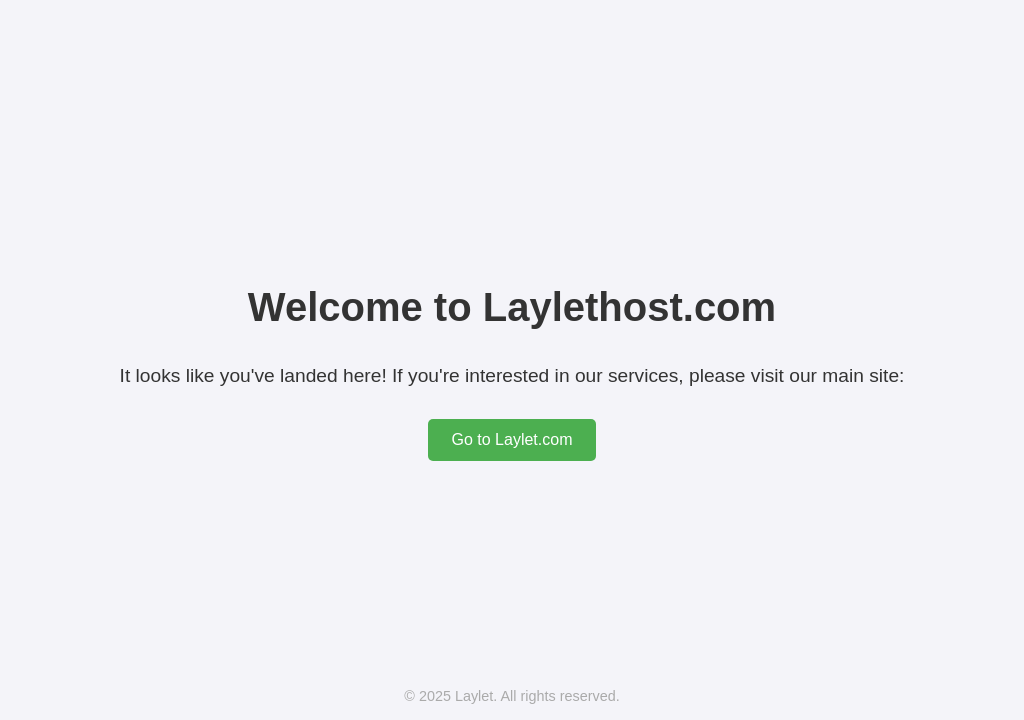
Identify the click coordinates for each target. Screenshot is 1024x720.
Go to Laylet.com (512, 439)
